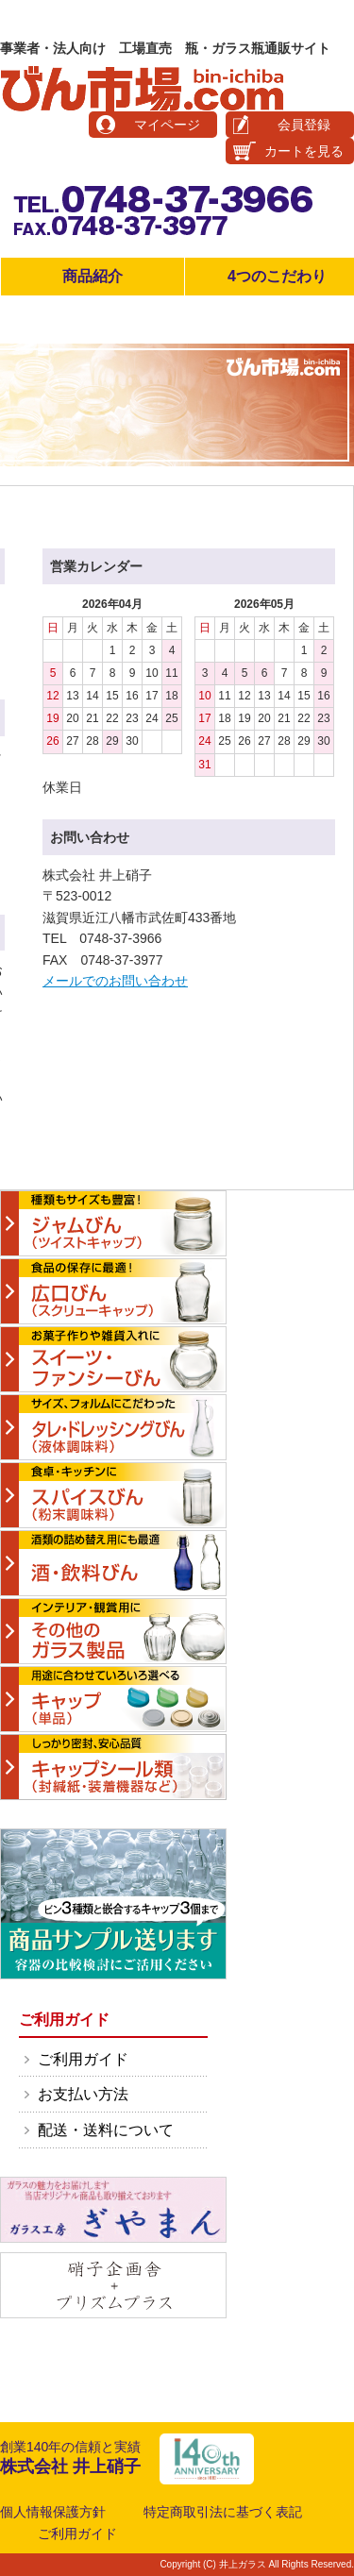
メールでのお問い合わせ (115, 980)
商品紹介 (92, 276)
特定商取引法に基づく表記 (222, 2511)
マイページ (167, 124)
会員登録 (304, 124)
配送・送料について (106, 2130)
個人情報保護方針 (53, 2511)
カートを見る (304, 151)
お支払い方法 (83, 2094)
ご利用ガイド (83, 2059)
